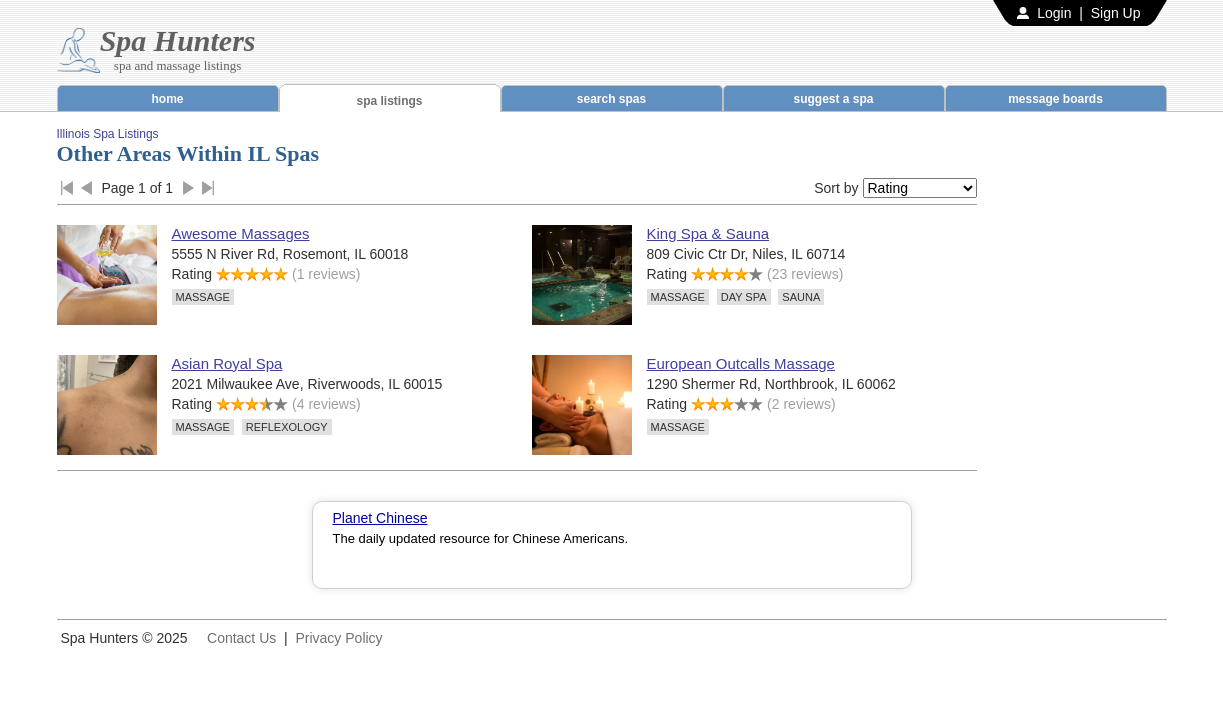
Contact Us (241, 638)
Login (1054, 13)
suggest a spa (833, 99)
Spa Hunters (178, 40)
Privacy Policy (338, 638)
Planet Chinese (380, 518)
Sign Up (1116, 13)
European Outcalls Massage (741, 363)
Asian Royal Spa (227, 363)
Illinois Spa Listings (108, 134)
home (167, 99)
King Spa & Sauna (708, 233)
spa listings (389, 101)
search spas (611, 99)
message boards (1055, 99)
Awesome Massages (241, 233)
